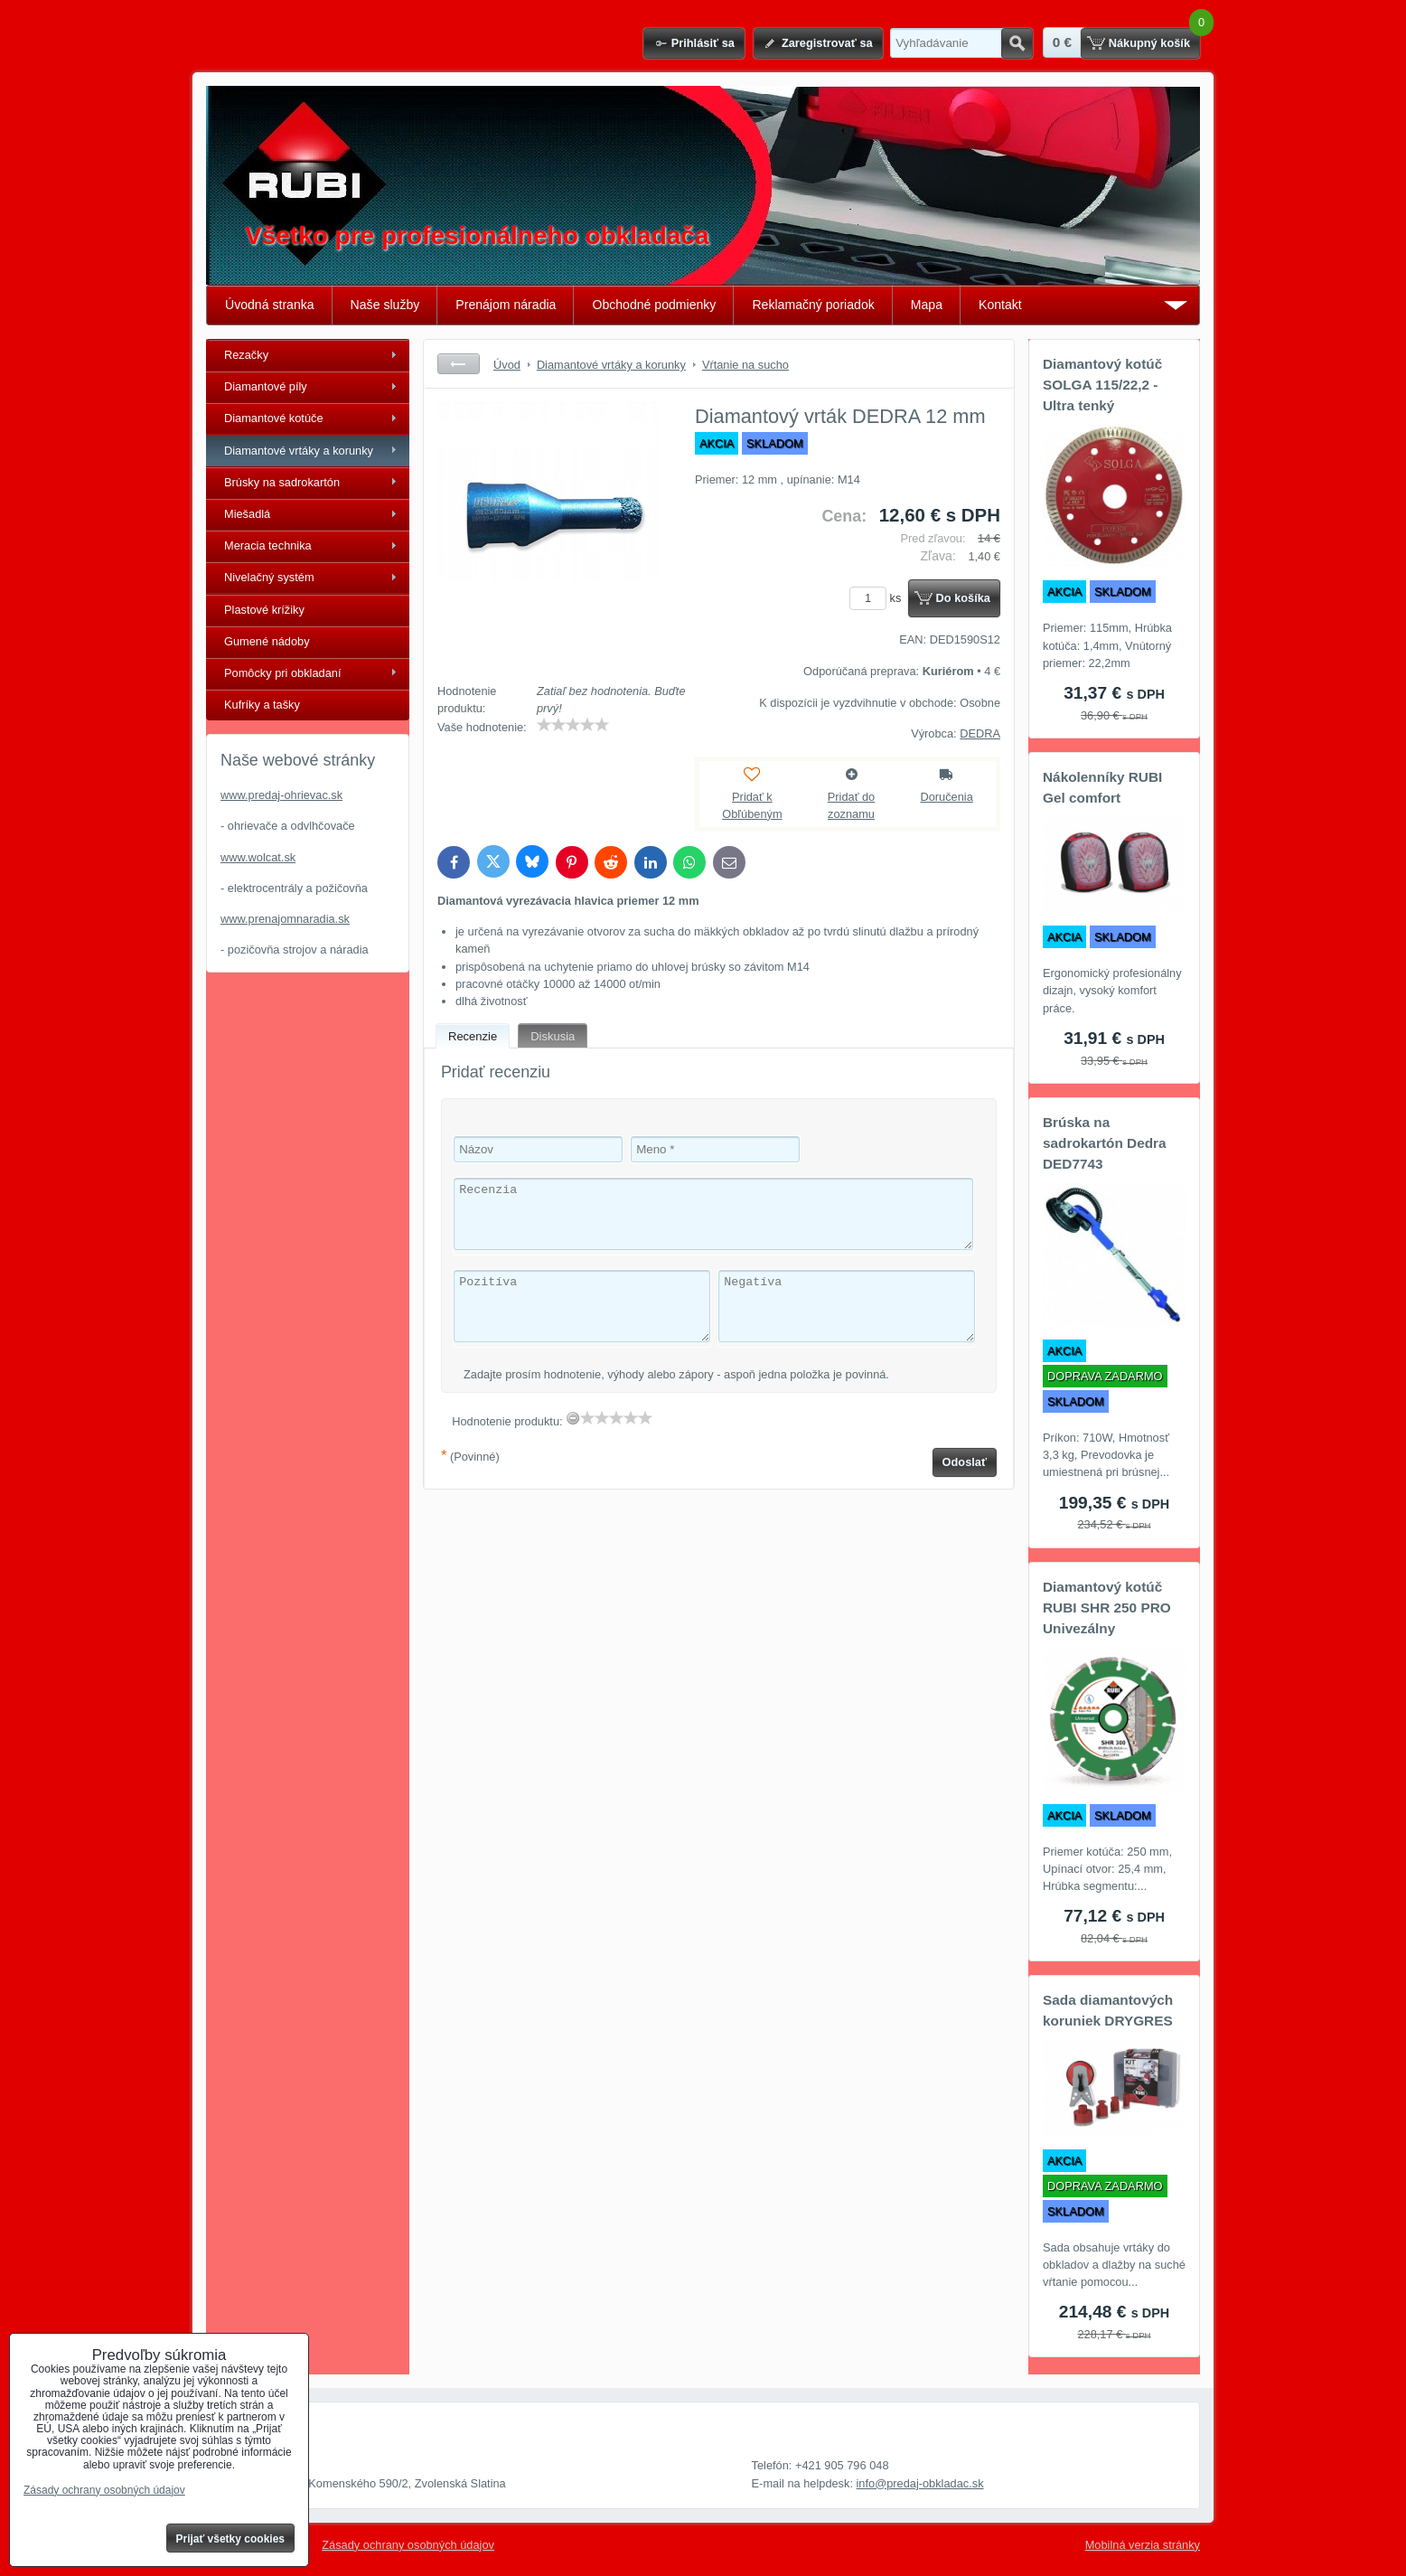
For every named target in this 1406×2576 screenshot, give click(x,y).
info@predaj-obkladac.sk (920, 2483)
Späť (458, 363)
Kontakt (1000, 304)
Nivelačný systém (269, 577)
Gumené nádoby (267, 641)
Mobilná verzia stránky (1142, 2545)
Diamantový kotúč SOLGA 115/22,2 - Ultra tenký (1102, 384)
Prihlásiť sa (703, 43)
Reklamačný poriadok (813, 304)
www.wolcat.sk (257, 857)
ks (878, 598)
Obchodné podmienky (654, 304)
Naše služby (385, 304)
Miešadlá (247, 514)
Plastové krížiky (264, 609)
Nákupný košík (1149, 43)
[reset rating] (573, 1418)
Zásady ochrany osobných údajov (408, 2545)
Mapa (926, 304)
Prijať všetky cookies (231, 2539)
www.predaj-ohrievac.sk (281, 795)
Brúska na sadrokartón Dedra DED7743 (1105, 1142)
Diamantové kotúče (273, 418)
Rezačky (246, 355)
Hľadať (1017, 43)
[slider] (573, 725)
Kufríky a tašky (262, 704)
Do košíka (963, 598)
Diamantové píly (265, 386)
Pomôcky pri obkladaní (282, 673)
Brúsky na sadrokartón (282, 482)
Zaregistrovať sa (827, 43)
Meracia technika (268, 545)
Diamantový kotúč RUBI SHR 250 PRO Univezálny (1107, 1607)
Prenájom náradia (505, 304)
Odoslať (965, 1462)
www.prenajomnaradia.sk (285, 919)
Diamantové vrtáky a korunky (298, 450)
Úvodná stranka (269, 304)
